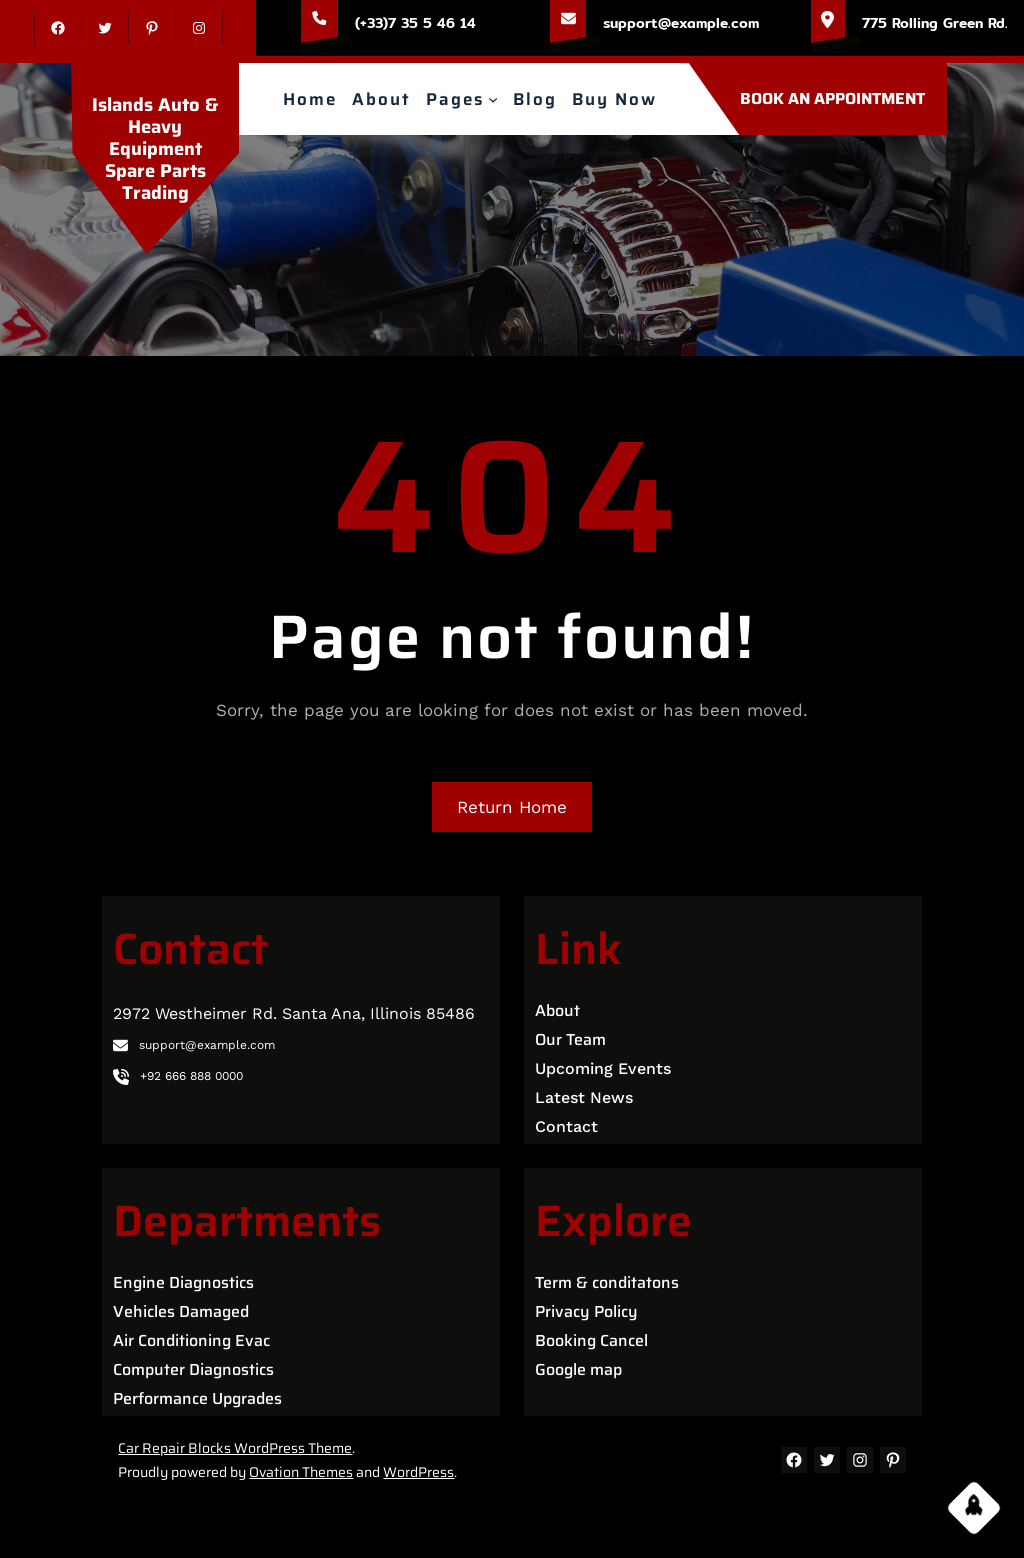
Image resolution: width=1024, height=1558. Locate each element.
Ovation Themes (301, 1472)
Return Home (512, 807)
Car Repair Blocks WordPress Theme (235, 1448)
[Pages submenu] (493, 99)
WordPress (418, 1472)
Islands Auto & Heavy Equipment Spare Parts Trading (155, 132)
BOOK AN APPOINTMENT (832, 98)
